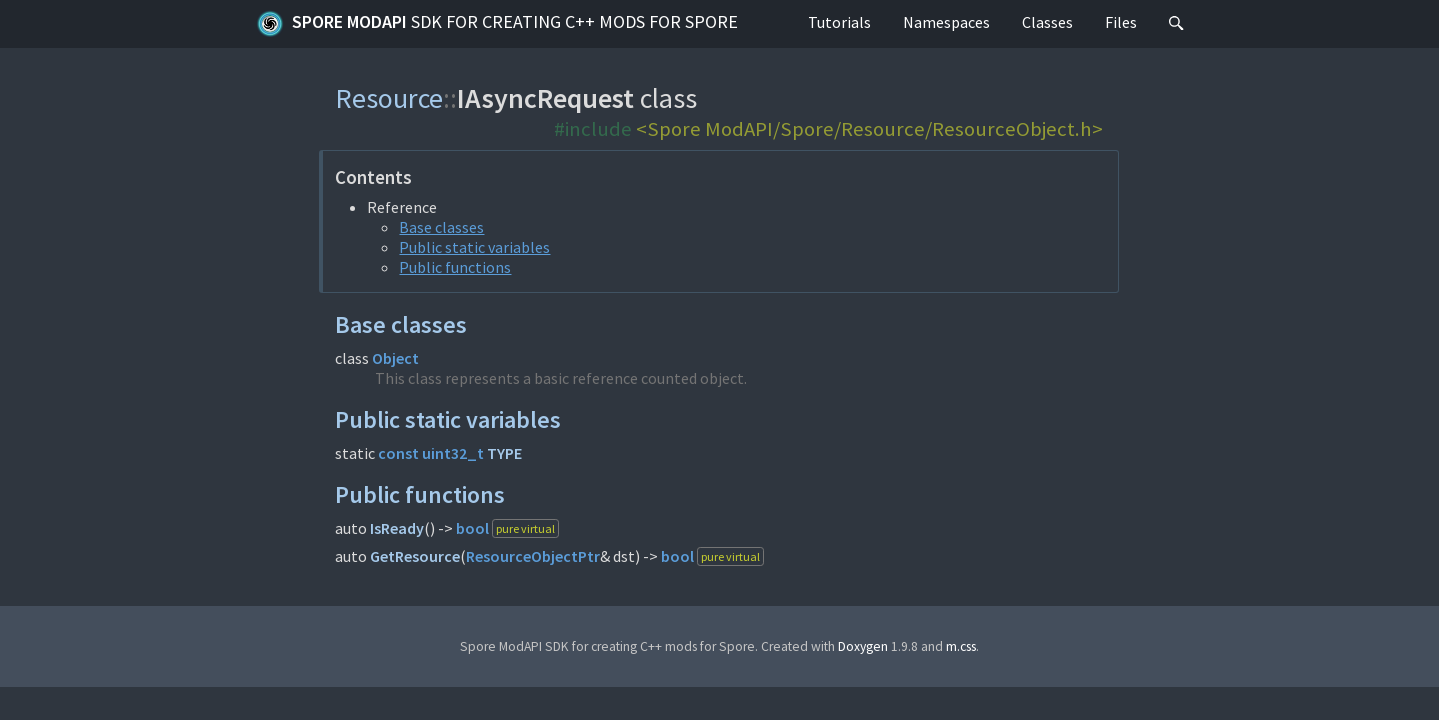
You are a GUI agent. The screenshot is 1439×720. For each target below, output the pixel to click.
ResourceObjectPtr (533, 556)
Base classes (441, 227)
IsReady (397, 528)
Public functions (455, 267)
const (398, 453)
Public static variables (474, 247)
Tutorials (839, 22)
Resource (389, 98)
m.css (961, 646)
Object (395, 358)
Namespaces (946, 22)
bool (472, 528)
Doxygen (863, 646)
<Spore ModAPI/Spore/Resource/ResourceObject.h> (869, 129)
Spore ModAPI (497, 24)
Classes (1047, 22)
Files (1121, 22)
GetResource (415, 556)
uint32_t (453, 453)
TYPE (504, 453)
